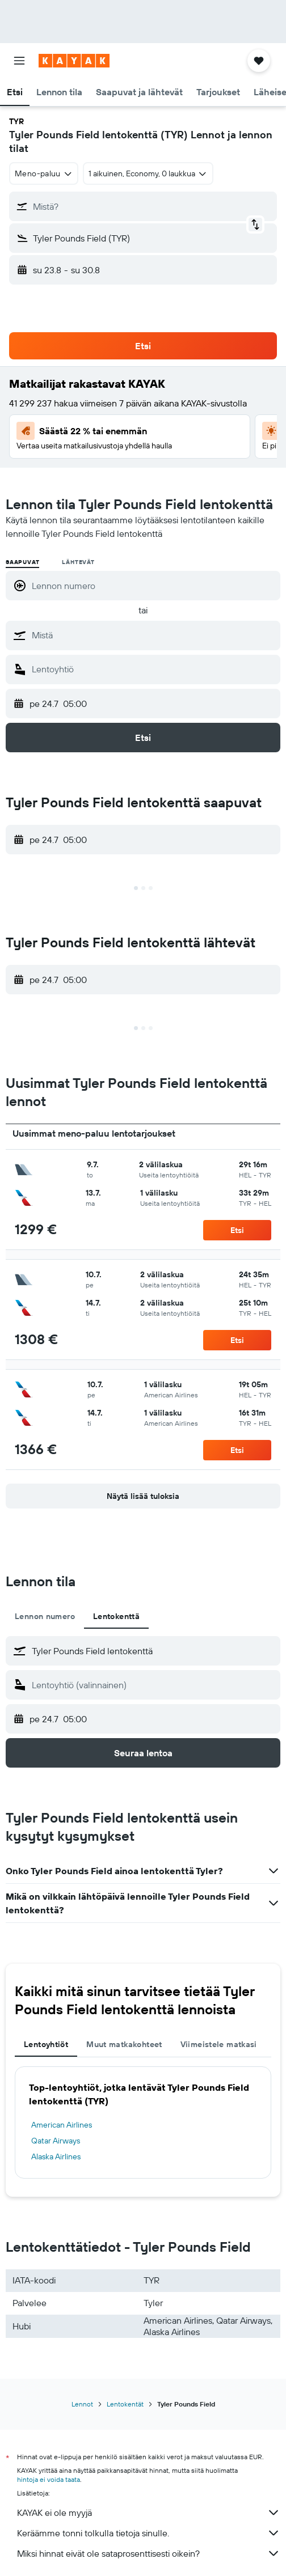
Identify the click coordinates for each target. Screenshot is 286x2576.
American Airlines (61, 2125)
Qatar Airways (55, 2141)
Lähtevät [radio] (78, 562)
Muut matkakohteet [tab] (124, 2044)
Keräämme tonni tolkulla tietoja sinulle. (148, 2533)
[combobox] (43, 173)
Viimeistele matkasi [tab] (218, 2044)
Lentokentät (125, 2404)
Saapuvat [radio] (22, 562)
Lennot (82, 2404)
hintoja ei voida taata (48, 2479)
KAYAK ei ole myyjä (148, 2512)
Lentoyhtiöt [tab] (46, 2044)
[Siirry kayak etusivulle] (74, 60)
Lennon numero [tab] (45, 1616)
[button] (19, 60)
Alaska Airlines (56, 2156)
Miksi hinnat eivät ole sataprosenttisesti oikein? (148, 2553)
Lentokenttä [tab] (116, 1616)
